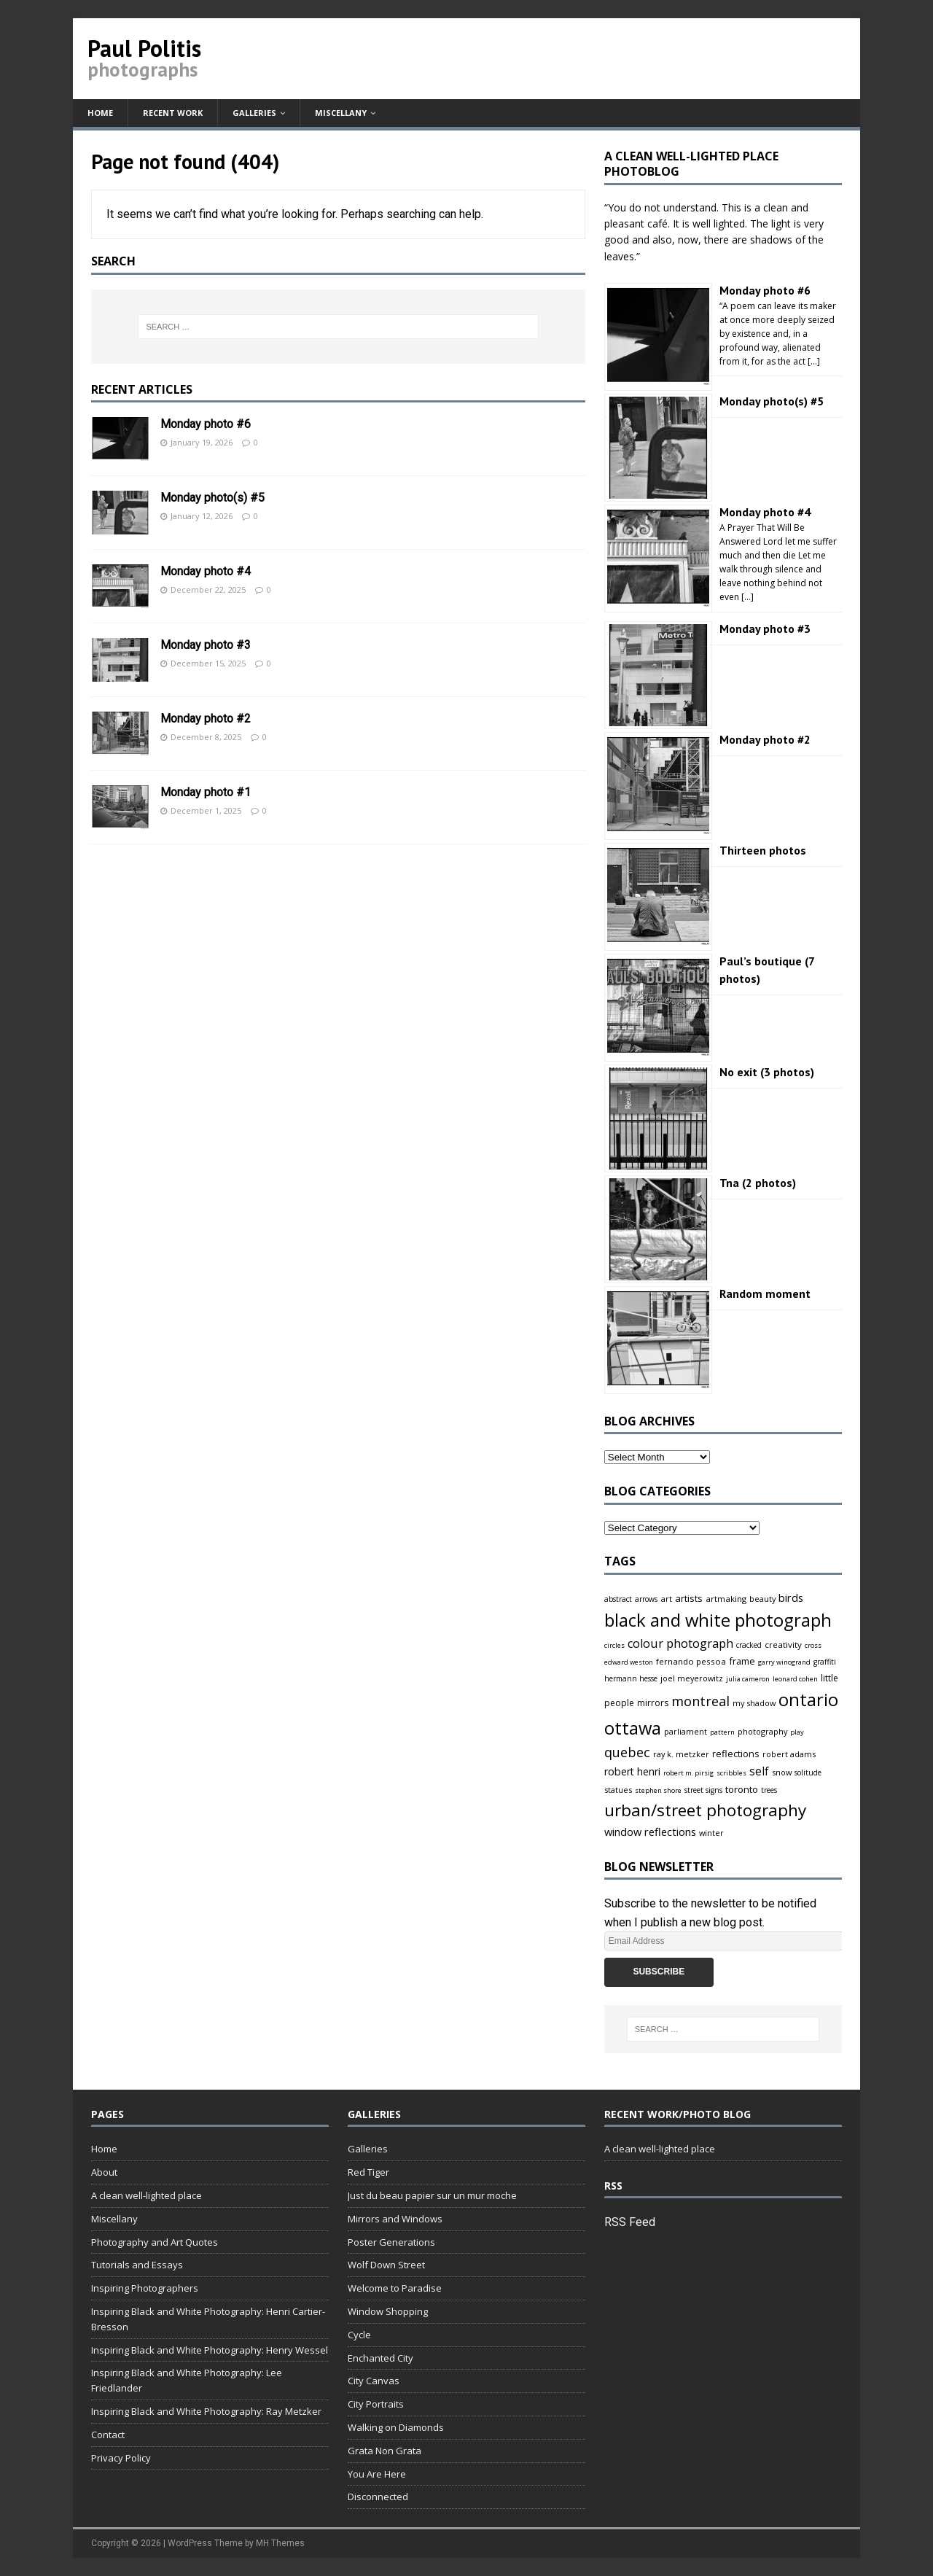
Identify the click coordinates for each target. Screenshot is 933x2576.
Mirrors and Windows (395, 2218)
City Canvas (373, 2380)
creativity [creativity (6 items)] (783, 1644)
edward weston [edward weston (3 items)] (628, 1662)
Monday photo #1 (205, 792)
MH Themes (280, 2543)
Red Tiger (368, 2172)
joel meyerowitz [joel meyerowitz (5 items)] (691, 1678)
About (104, 2172)
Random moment (765, 1293)
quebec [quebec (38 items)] (627, 1752)
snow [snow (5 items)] (782, 1772)
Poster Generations (391, 2242)
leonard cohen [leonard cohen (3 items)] (795, 1679)
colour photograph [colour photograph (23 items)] (680, 1643)
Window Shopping (388, 2311)
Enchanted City (380, 2358)
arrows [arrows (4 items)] (646, 1599)
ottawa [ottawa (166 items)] (632, 1728)
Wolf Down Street (386, 2264)
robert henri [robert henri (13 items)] (632, 1771)
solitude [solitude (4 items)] (808, 1772)
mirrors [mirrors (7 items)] (652, 1703)
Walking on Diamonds (396, 2427)
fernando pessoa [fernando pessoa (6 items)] (691, 1661)
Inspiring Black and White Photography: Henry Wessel (209, 2350)
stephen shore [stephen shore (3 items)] (658, 1790)
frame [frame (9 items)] (742, 1661)
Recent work (173, 112)
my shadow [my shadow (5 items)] (754, 1702)
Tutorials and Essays (137, 2264)
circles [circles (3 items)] (614, 1645)
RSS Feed (629, 2222)
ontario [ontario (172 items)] (808, 1699)
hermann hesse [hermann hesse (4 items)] (630, 1678)
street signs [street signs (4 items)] (703, 1790)
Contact (108, 2434)
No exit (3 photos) (766, 1072)
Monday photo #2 (205, 718)
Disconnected (378, 2496)
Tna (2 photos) (757, 1182)
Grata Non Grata (384, 2450)
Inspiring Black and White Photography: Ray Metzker (206, 2411)
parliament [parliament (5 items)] (685, 1731)
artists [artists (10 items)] (689, 1598)
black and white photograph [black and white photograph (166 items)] (718, 1620)
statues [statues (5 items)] (618, 1789)
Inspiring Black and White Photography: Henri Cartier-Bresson (208, 2319)
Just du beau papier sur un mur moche (432, 2195)
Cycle (359, 2334)
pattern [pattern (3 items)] (722, 1732)
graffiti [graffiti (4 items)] (824, 1662)
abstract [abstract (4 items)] (618, 1599)
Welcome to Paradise (395, 2288)
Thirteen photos (762, 850)
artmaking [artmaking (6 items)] (726, 1598)
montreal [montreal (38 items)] (700, 1701)
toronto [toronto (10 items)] (741, 1789)
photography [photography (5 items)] (762, 1731)
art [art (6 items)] (666, 1598)
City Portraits (376, 2403)
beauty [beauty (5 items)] (762, 1598)
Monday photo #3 (205, 645)
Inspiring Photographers (144, 2288)
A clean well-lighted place (146, 2195)
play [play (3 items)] (797, 1732)
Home (100, 112)
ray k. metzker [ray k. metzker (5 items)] (681, 1753)
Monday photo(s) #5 (212, 498)
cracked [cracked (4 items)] (749, 1645)
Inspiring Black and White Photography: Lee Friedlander (186, 2380)
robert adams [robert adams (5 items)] (789, 1753)
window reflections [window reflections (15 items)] (650, 1831)
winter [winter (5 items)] (711, 1832)
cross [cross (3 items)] (813, 1645)
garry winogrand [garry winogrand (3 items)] (784, 1662)
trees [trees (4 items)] (769, 1790)
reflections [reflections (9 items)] (736, 1753)
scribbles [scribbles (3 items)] (731, 1773)
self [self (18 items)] (759, 1771)
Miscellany (341, 112)
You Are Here (377, 2473)
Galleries (254, 112)
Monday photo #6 (205, 424)
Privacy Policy (121, 2457)
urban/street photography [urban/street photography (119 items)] (705, 1810)
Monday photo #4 (205, 571)
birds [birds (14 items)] (790, 1597)
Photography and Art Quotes (154, 2242)
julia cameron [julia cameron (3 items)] (748, 1679)
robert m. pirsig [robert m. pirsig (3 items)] (688, 1773)
